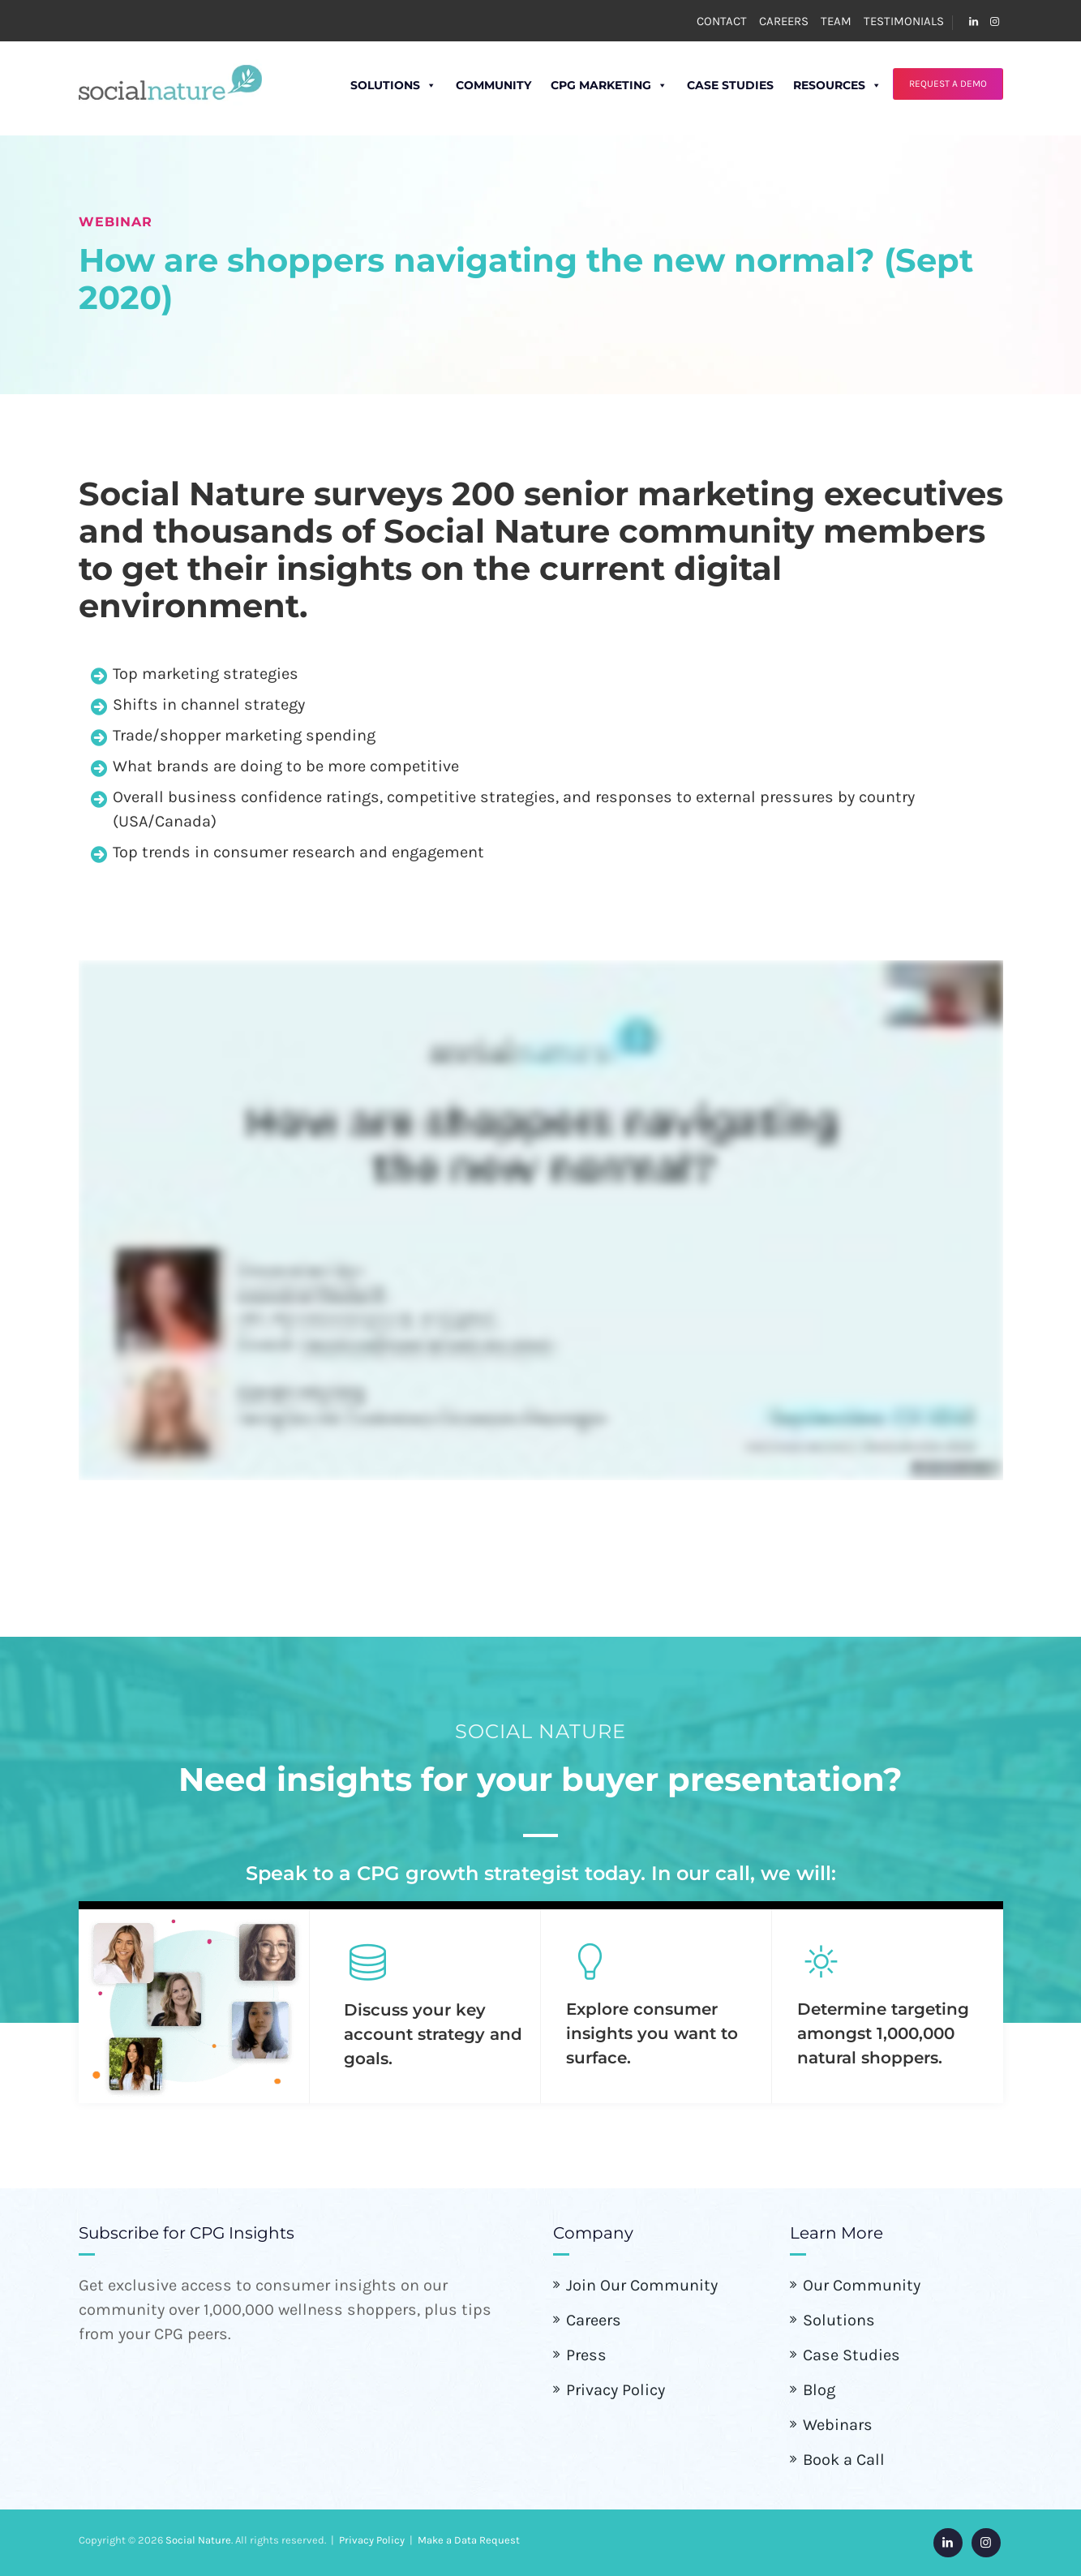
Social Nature (198, 2540)
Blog (819, 2390)
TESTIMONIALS (904, 21)
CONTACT (722, 21)
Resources (818, 85)
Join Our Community (642, 2285)
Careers (593, 2320)
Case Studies (710, 85)
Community (474, 85)
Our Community (861, 2285)
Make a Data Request (469, 2540)
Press (586, 2355)
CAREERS (784, 21)
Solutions (374, 85)
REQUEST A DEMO (947, 83)
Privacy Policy (615, 2390)
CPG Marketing (589, 85)
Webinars (838, 2424)
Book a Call (844, 2459)
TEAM (836, 21)
